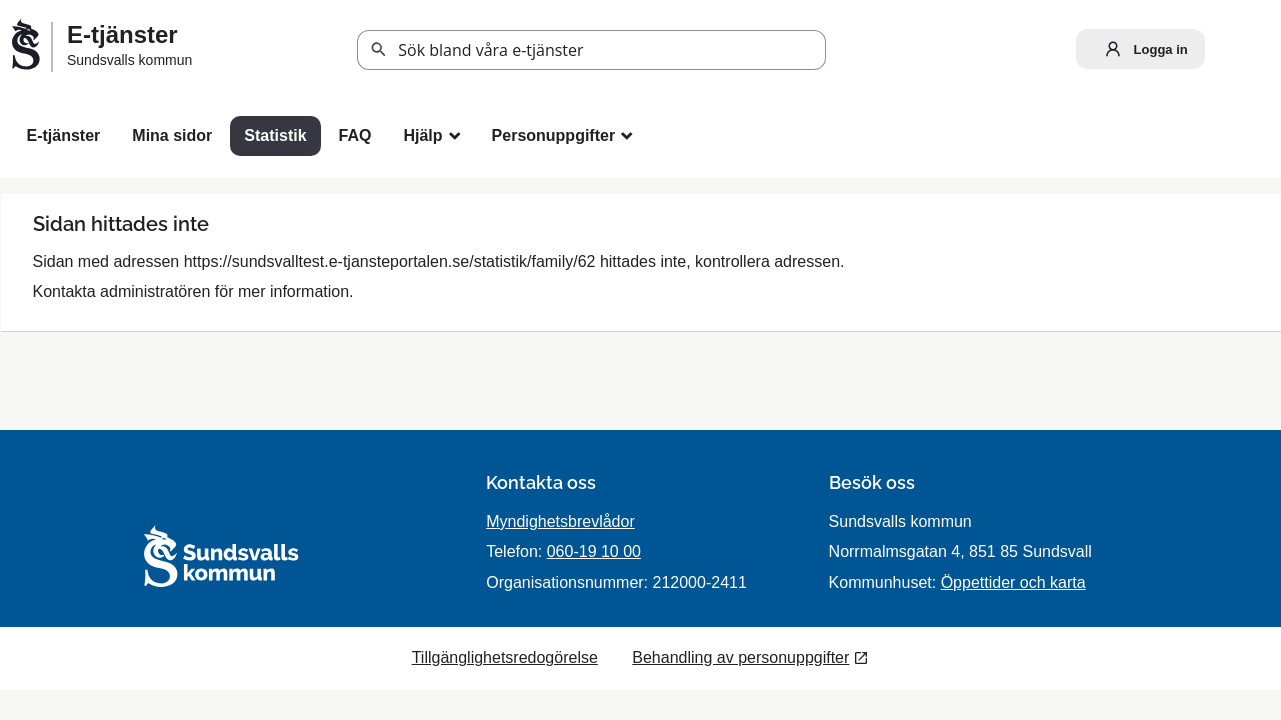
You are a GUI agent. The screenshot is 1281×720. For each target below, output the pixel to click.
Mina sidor (172, 135)
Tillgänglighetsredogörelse (505, 657)
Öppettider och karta (1013, 582)
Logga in (1142, 49)
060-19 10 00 (594, 551)
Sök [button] (379, 50)
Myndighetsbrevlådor (560, 521)
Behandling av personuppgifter (740, 657)
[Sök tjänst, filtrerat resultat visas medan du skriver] (591, 50)
